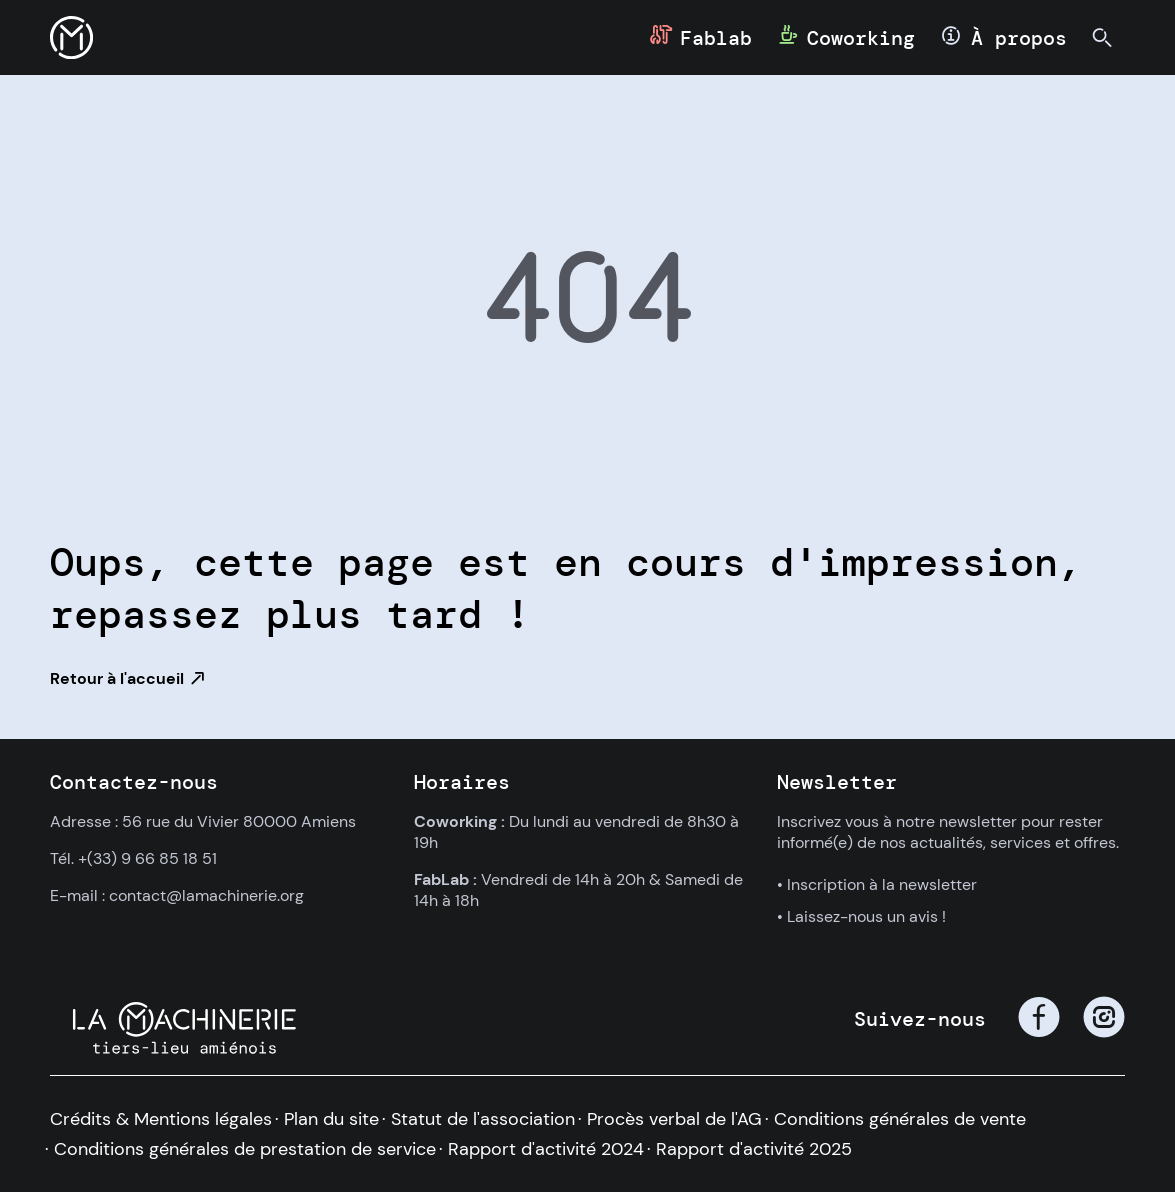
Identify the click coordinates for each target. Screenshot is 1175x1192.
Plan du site (331, 1119)
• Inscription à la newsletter (877, 884)
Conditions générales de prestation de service (245, 1149)
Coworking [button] (861, 38)
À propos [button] (1019, 38)
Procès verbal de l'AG (674, 1119)
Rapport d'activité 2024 (546, 1149)
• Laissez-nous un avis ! (861, 916)
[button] (71, 37)
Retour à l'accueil (117, 678)
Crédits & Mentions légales (161, 1119)
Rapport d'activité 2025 (754, 1149)
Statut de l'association (483, 1119)
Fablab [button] (716, 38)
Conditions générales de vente (900, 1119)
